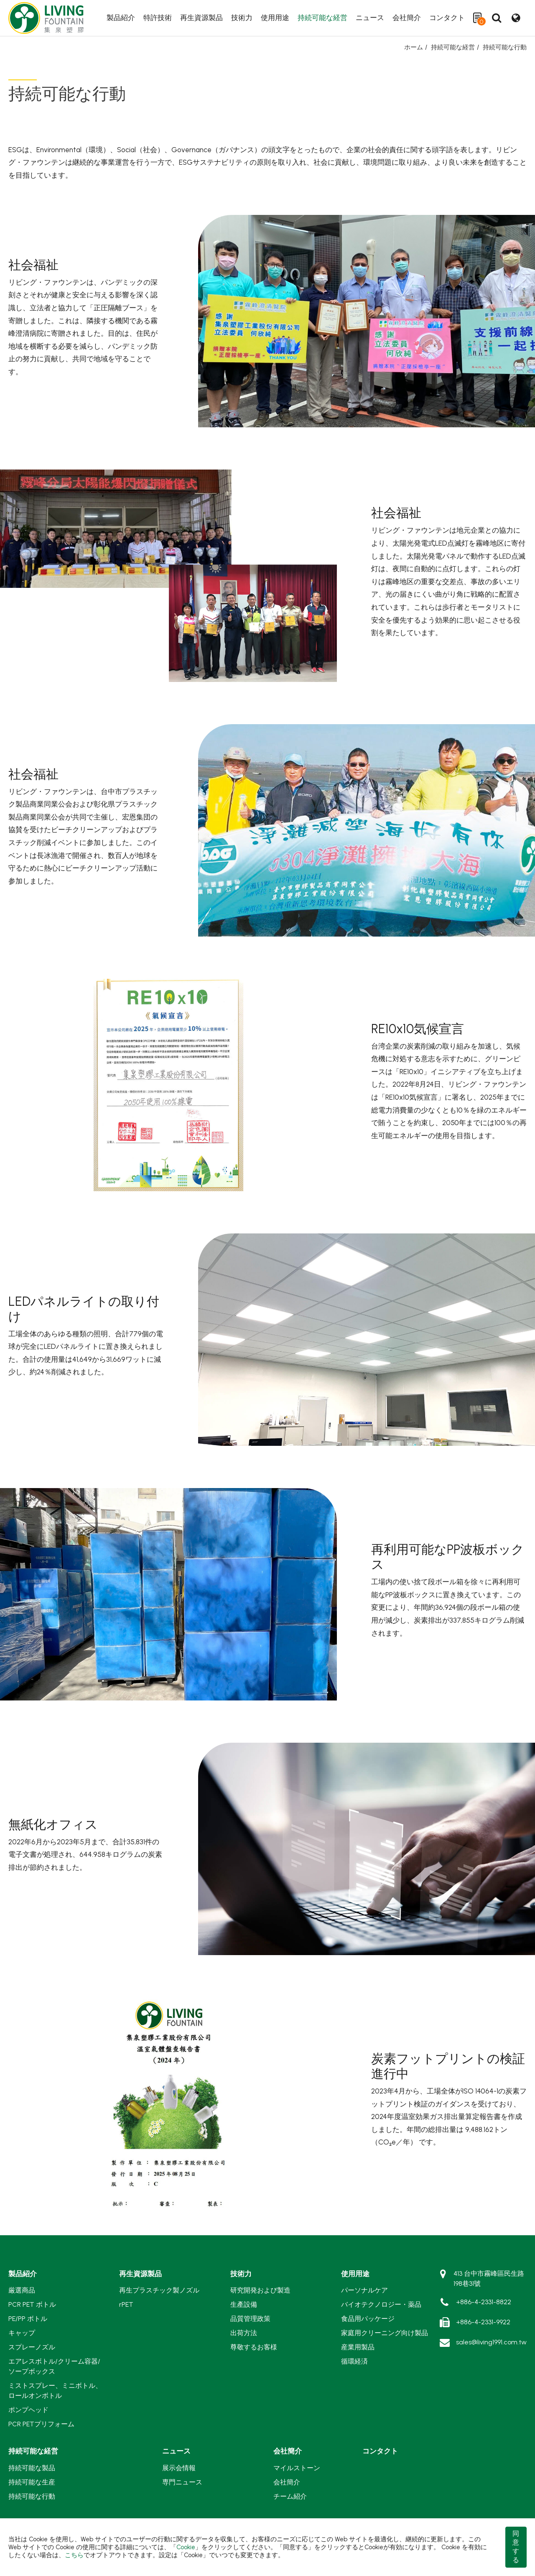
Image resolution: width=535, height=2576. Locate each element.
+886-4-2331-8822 (483, 2302)
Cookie (185, 2547)
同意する (515, 2547)
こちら (74, 2555)
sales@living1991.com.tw (491, 2342)
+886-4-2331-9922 (483, 2322)
